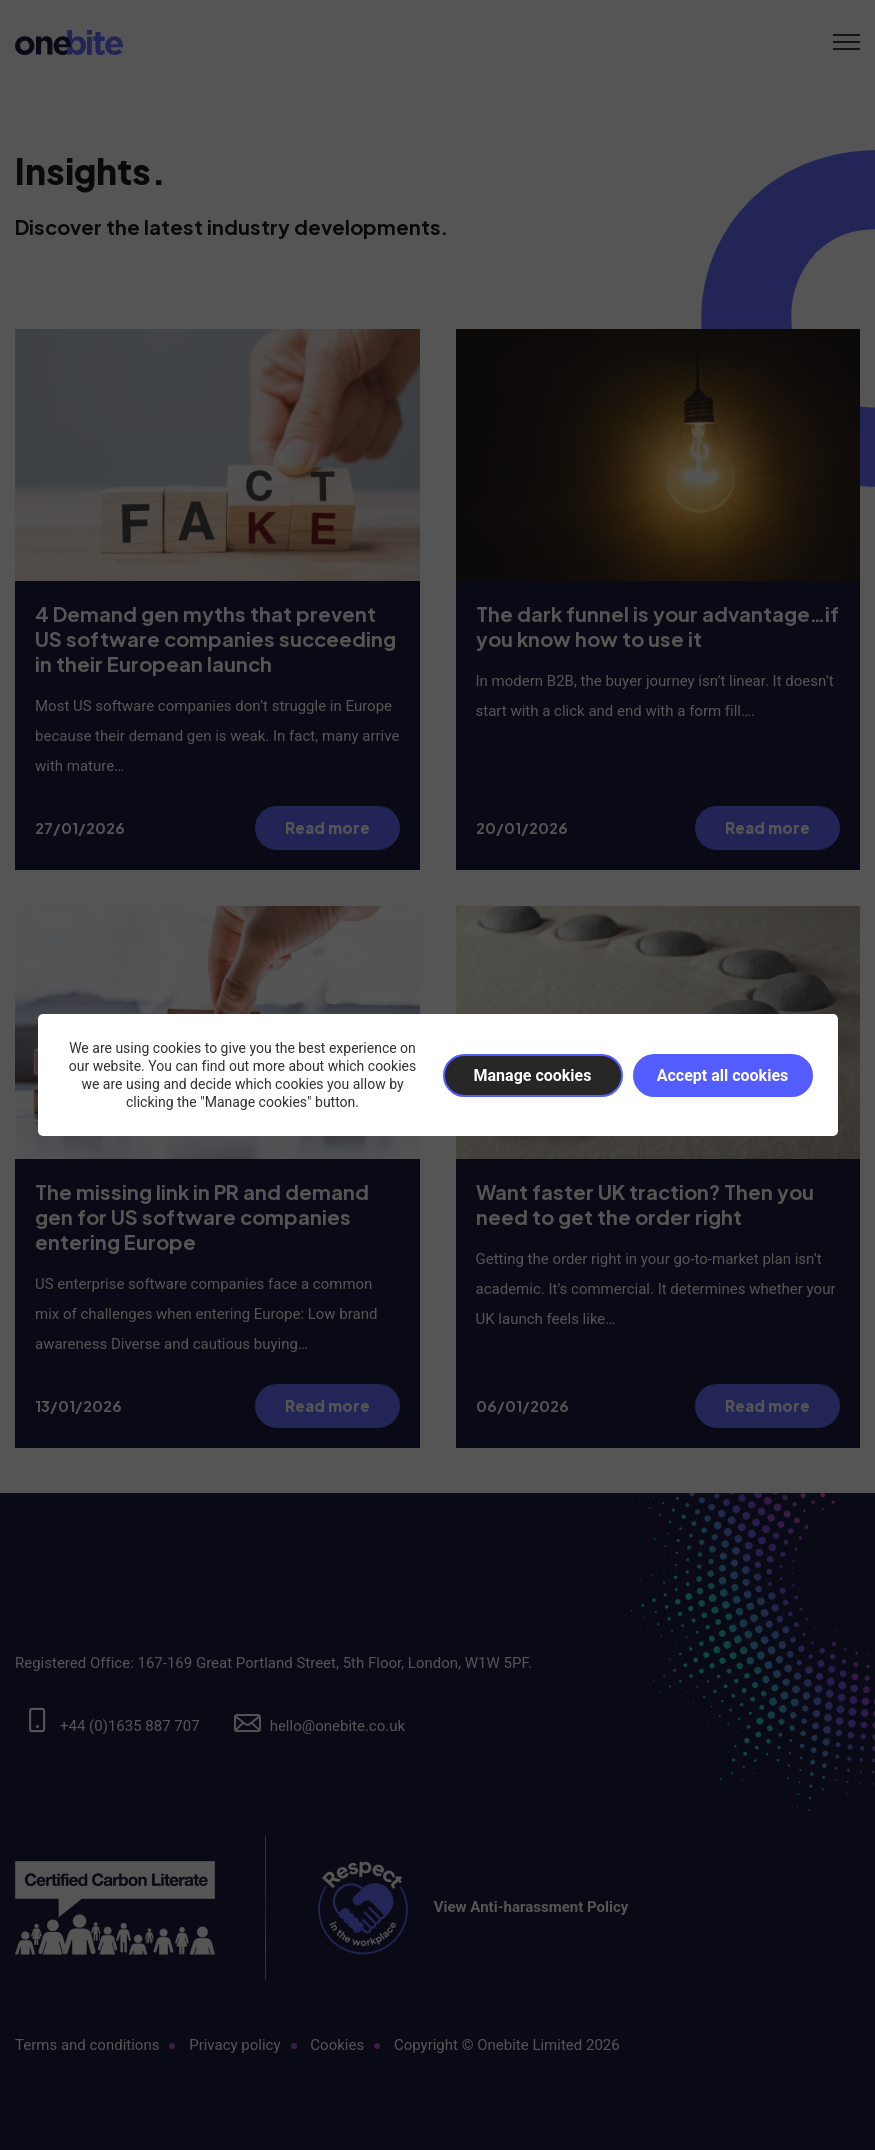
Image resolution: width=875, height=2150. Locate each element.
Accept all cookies (723, 1075)
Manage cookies (533, 1075)
